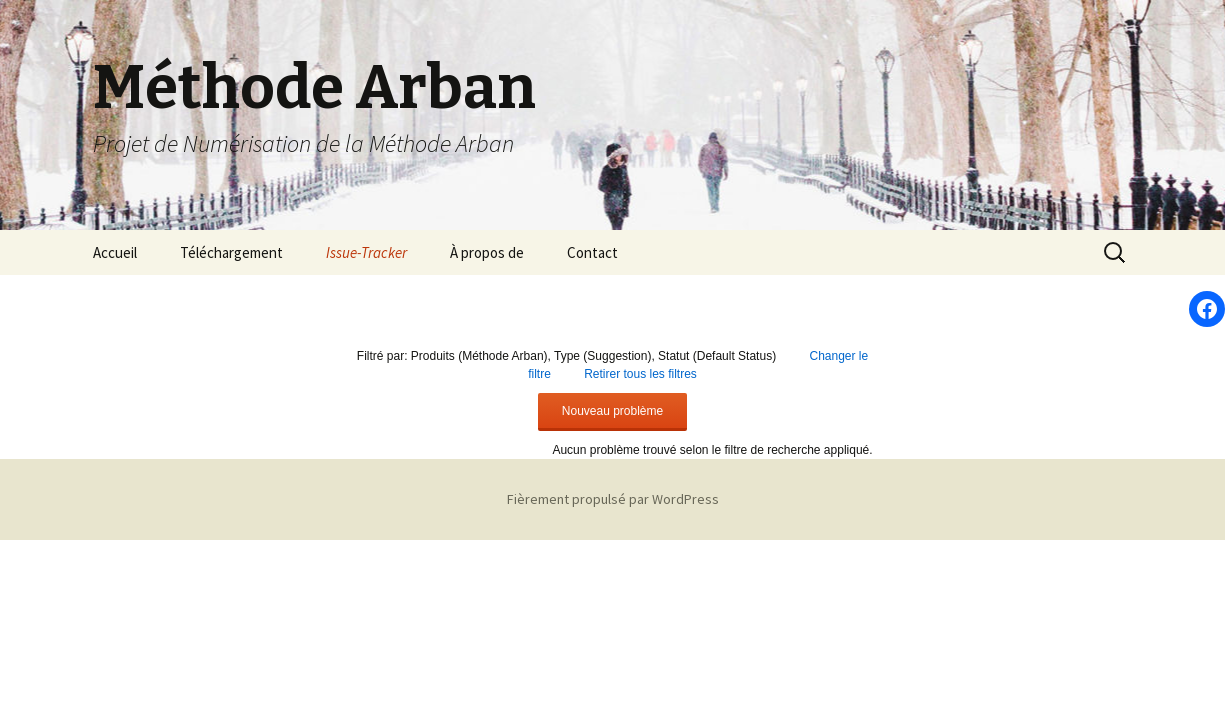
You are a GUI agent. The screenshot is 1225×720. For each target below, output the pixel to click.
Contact (592, 252)
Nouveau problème (612, 411)
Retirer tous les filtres (640, 374)
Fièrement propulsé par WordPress (613, 499)
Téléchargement (231, 252)
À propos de (487, 252)
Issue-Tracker (366, 252)
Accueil (115, 252)
